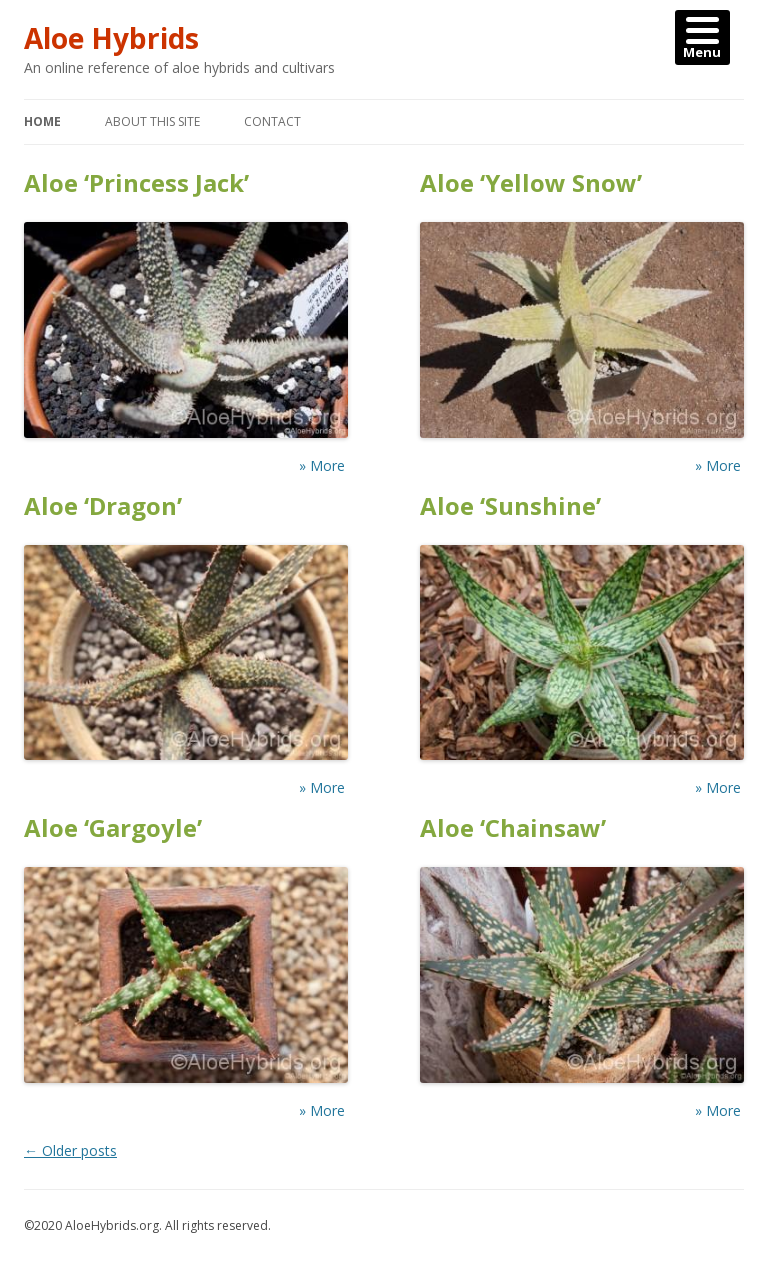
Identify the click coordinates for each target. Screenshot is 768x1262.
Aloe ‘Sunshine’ (510, 506)
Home (42, 121)
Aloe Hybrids (111, 38)
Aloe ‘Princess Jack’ (136, 183)
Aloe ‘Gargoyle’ (113, 828)
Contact (272, 121)
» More (322, 465)
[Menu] (702, 37)
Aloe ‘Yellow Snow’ (531, 183)
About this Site (152, 121)
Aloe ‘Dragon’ (103, 506)
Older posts (70, 1150)
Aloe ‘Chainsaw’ (513, 828)
